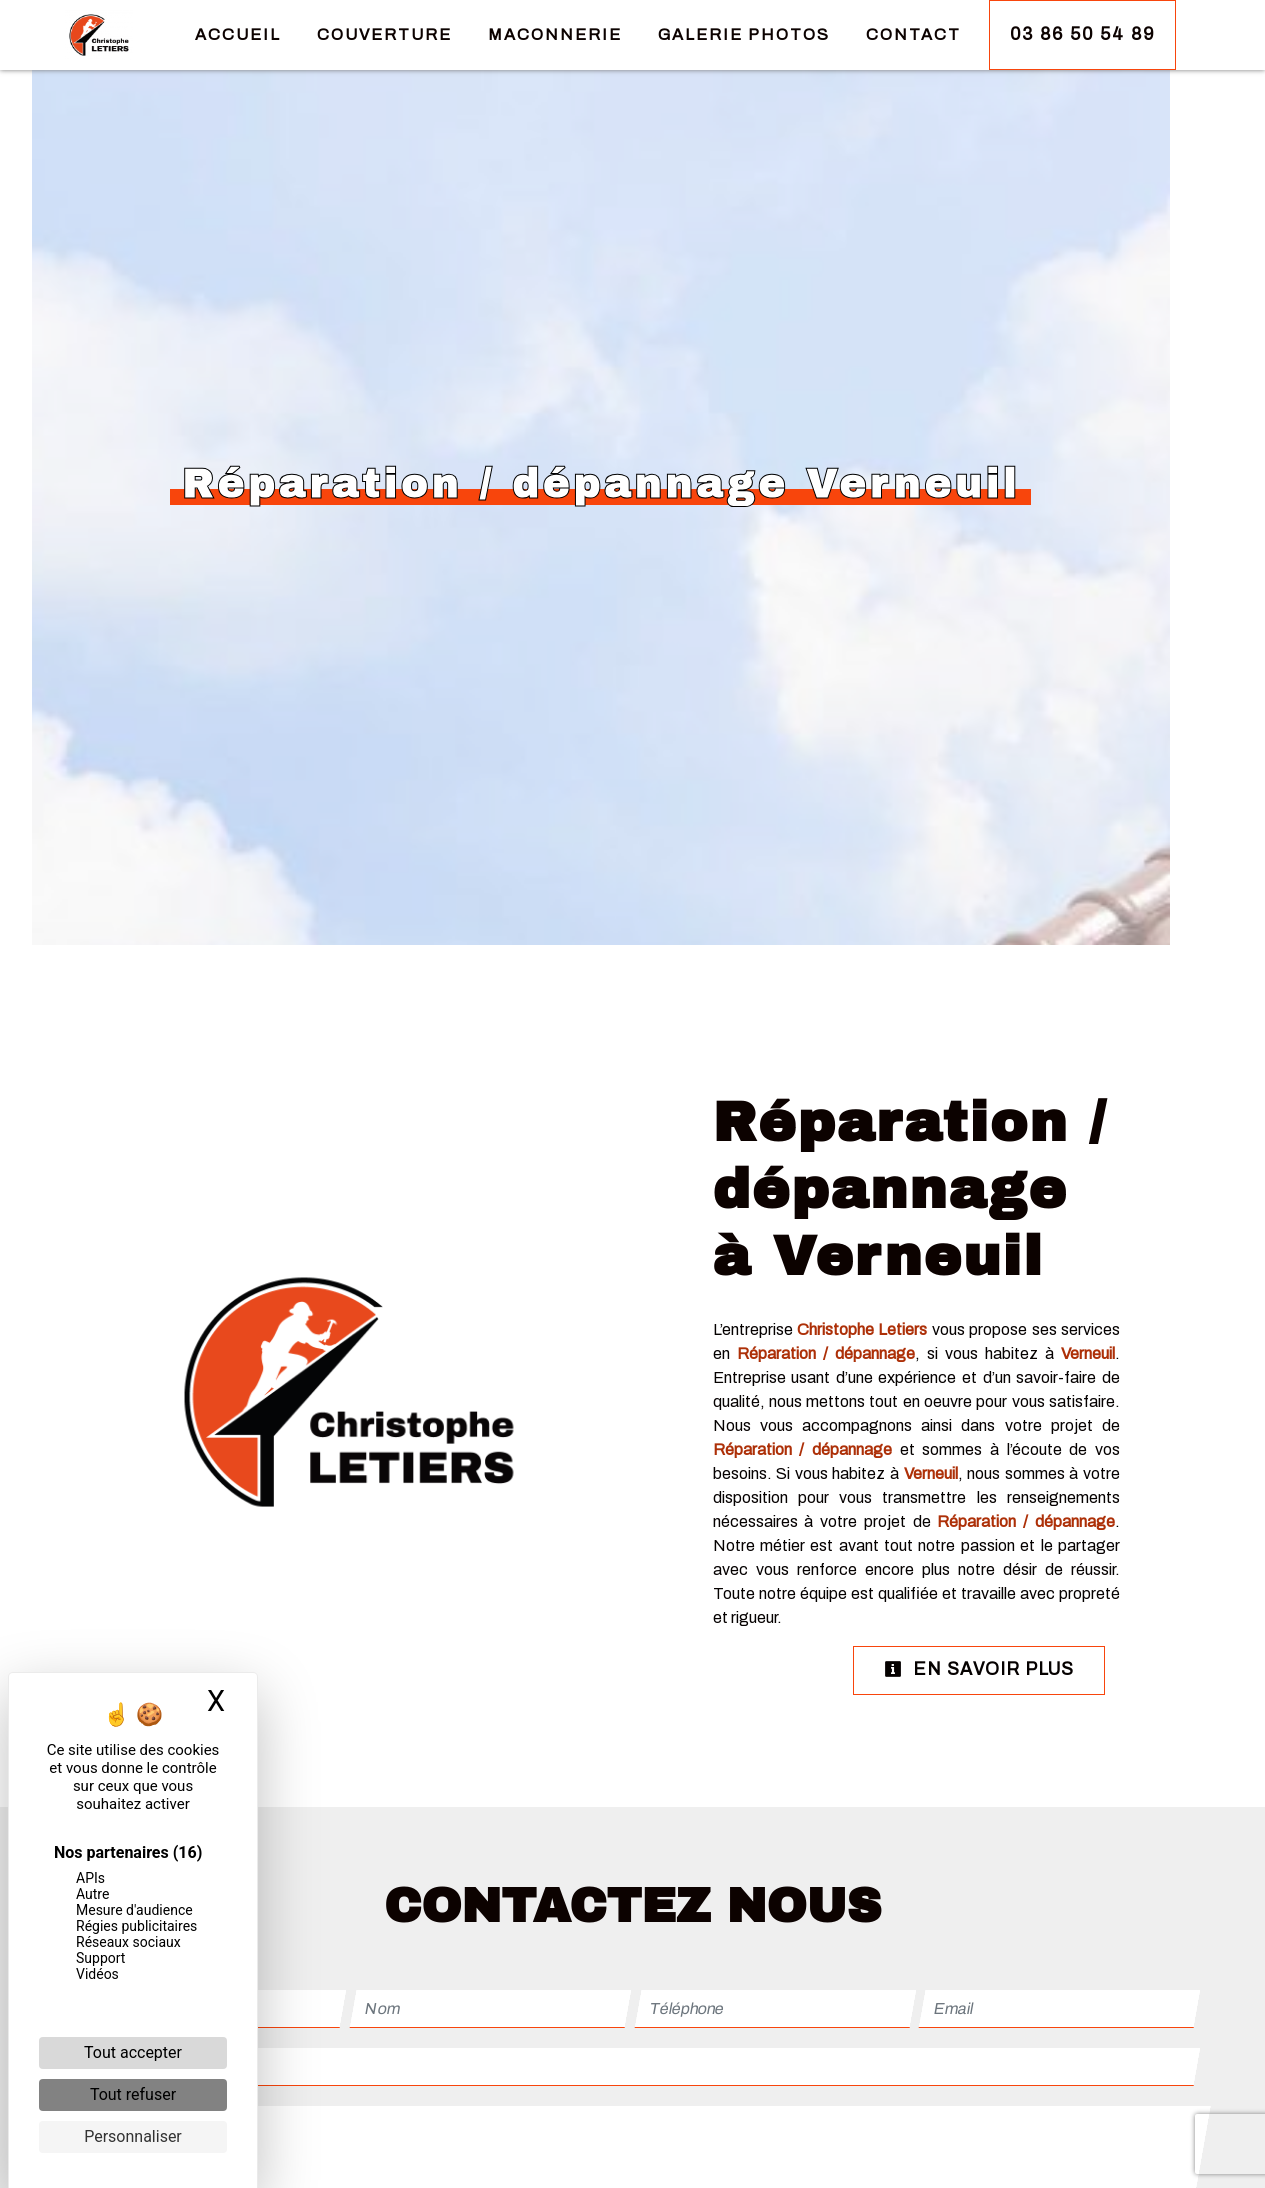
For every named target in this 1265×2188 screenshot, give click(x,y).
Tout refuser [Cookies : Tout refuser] (133, 2094)
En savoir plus (979, 1669)
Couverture (384, 34)
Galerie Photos (744, 34)
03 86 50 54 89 (1082, 34)
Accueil (238, 34)
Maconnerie (555, 34)
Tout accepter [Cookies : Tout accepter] (133, 2052)
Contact (913, 34)
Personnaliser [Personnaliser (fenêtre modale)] (133, 2136)
